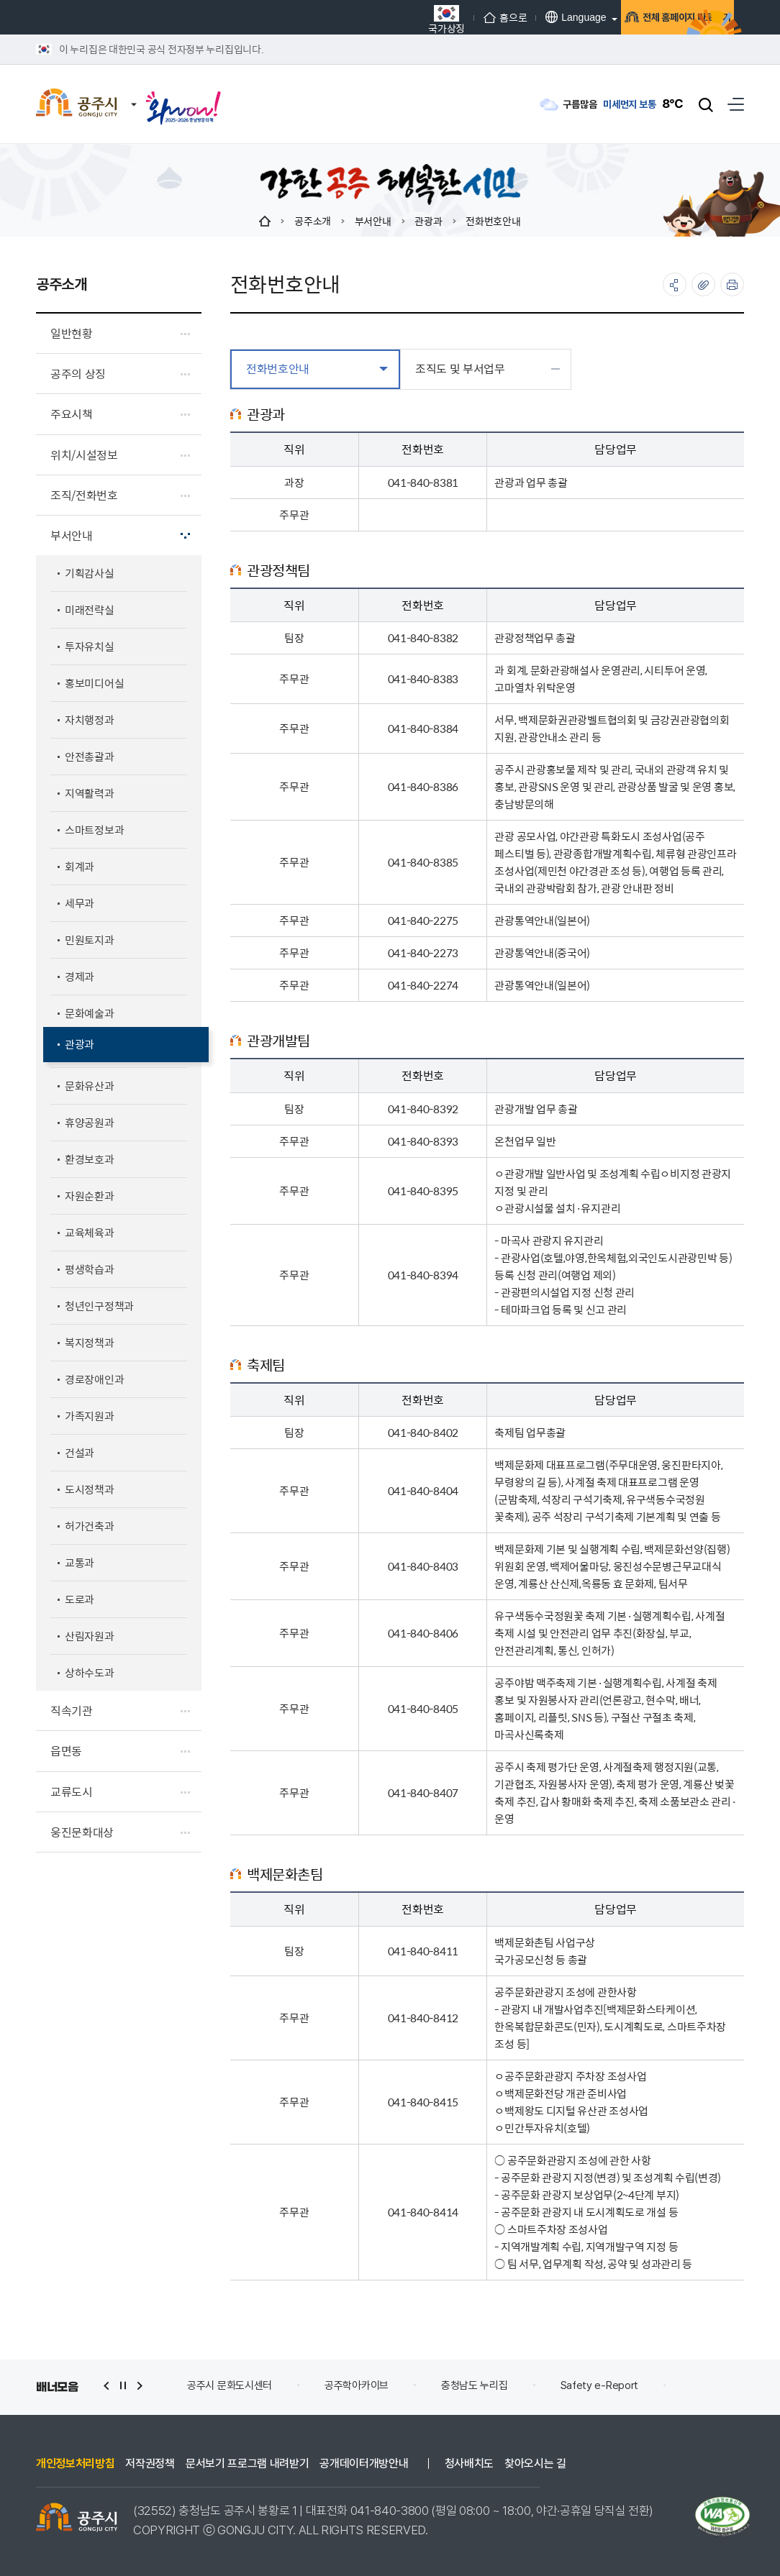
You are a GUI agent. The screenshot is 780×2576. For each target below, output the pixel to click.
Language (498, 17)
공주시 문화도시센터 (299, 2385)
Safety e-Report (669, 2385)
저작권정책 (149, 2464)
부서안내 (373, 221)
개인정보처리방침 (75, 2464)
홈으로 (427, 17)
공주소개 (312, 221)
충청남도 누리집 (543, 2385)
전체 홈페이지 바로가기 (633, 18)
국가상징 (368, 19)
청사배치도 (469, 2464)
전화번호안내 (493, 221)
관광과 (428, 221)
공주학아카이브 (426, 2385)
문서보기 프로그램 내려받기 (247, 2464)
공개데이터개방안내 (363, 2464)
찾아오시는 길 (535, 2464)
